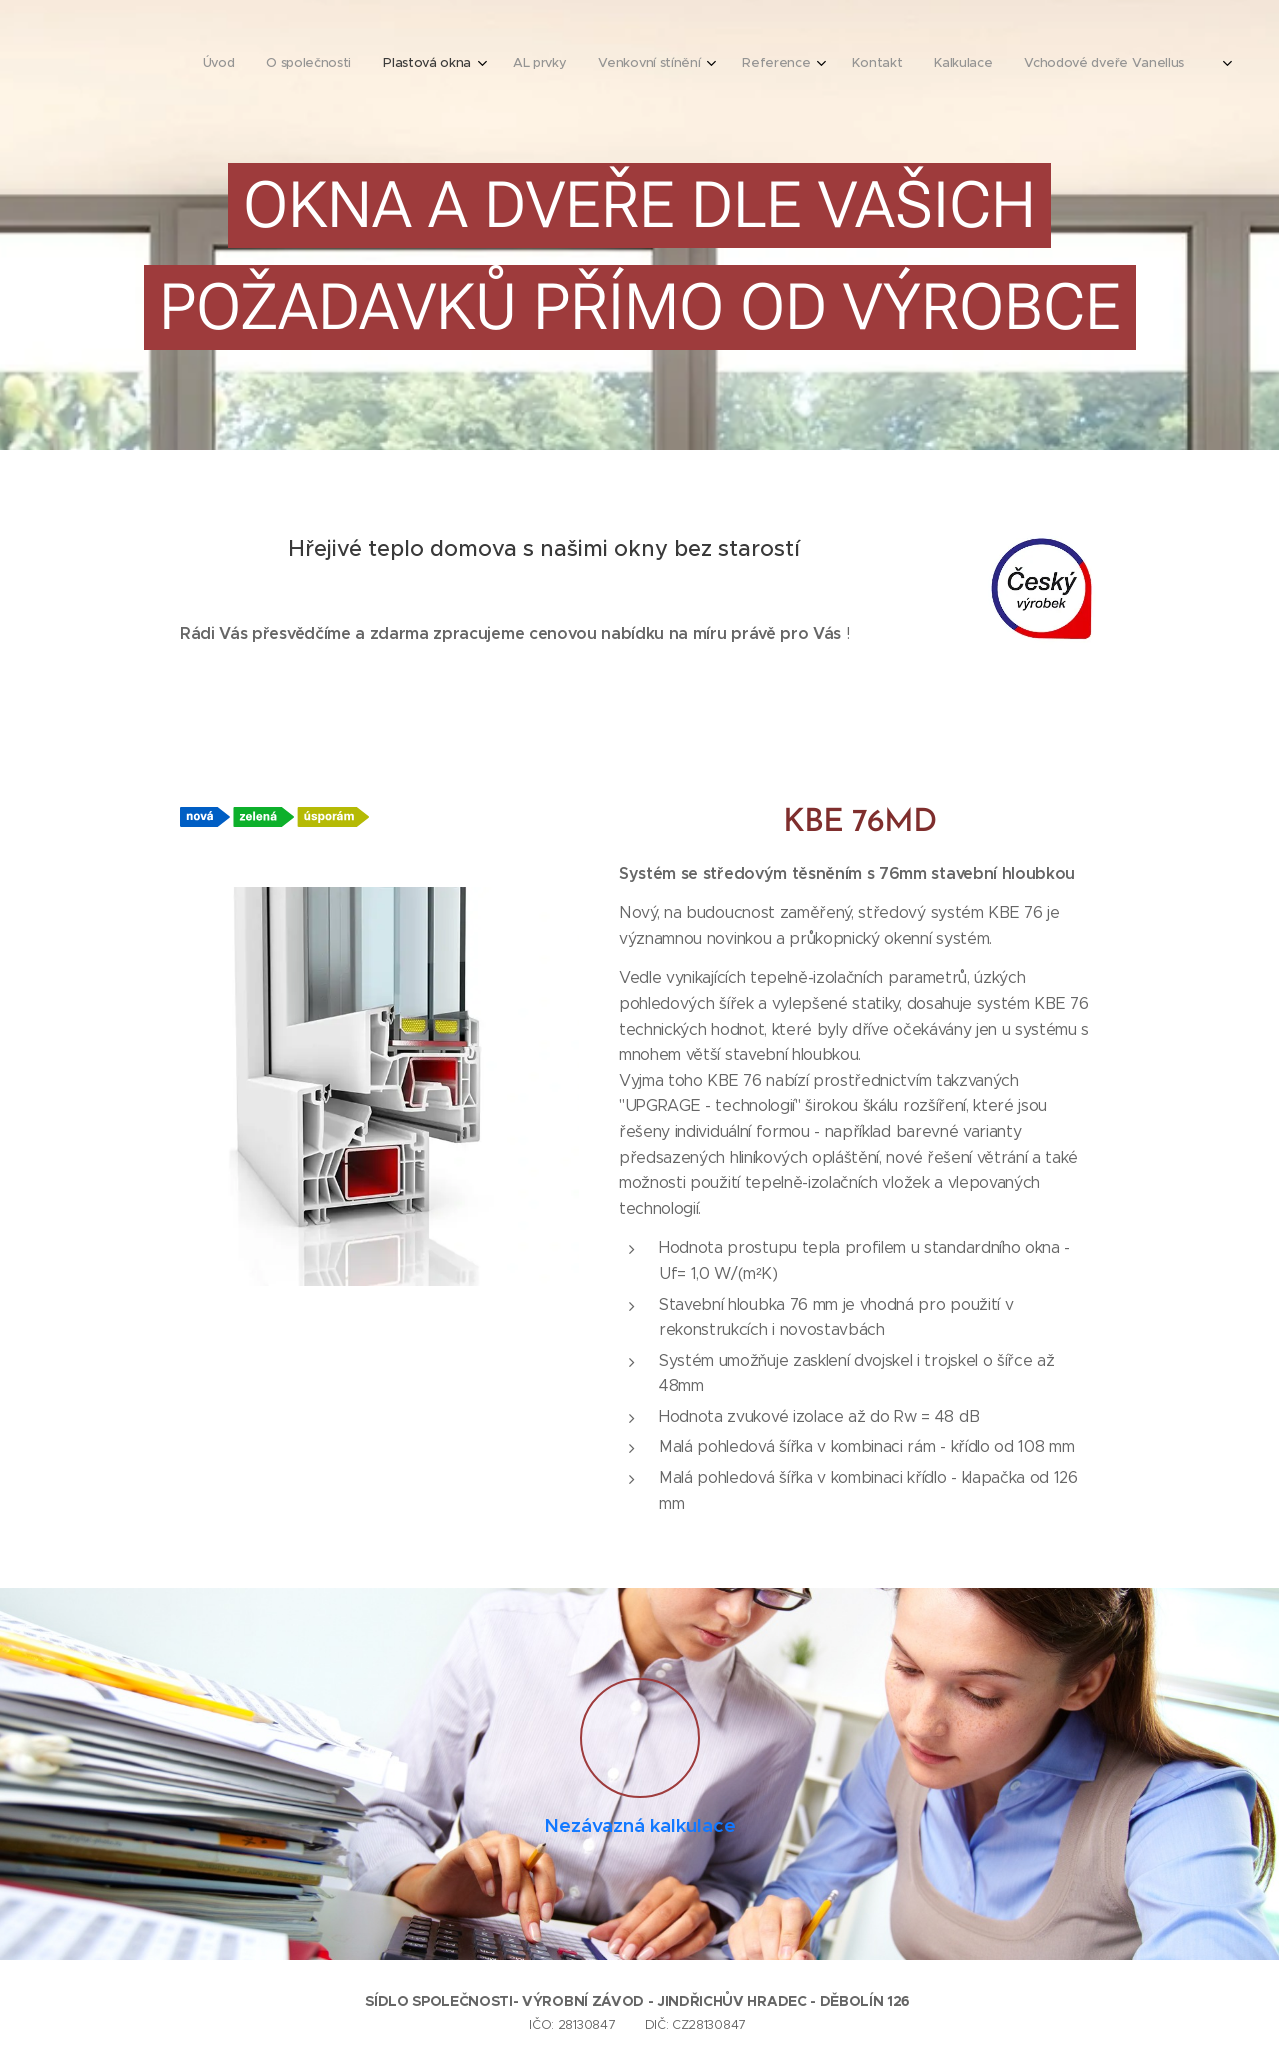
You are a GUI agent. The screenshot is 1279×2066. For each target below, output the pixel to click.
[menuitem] (734, 65)
